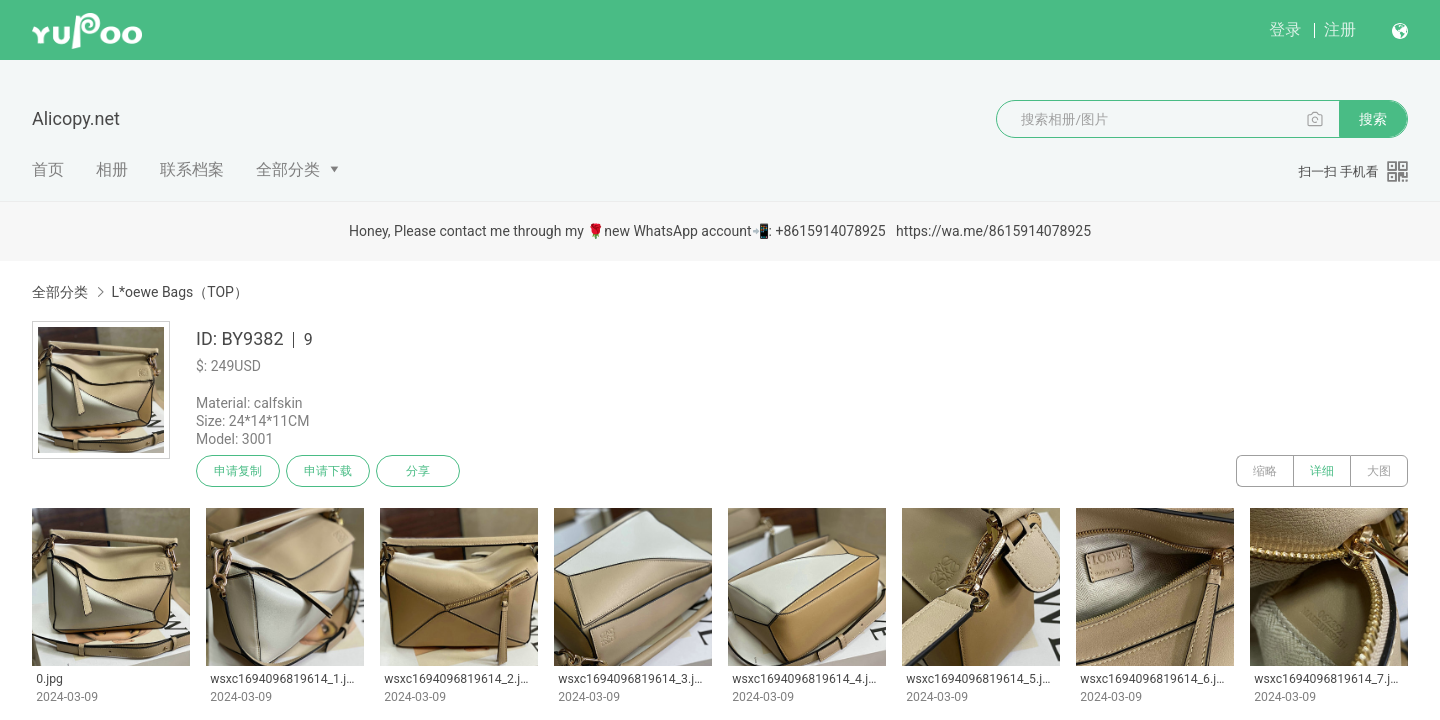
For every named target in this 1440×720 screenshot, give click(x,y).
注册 (1340, 29)
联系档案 (192, 169)
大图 (1379, 471)
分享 (418, 471)
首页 (48, 169)
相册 (112, 169)
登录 (1285, 29)
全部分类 (288, 169)
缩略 (1265, 471)
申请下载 (328, 471)
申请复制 (238, 471)
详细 (1322, 471)
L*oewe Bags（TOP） (179, 292)
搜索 (1373, 119)
